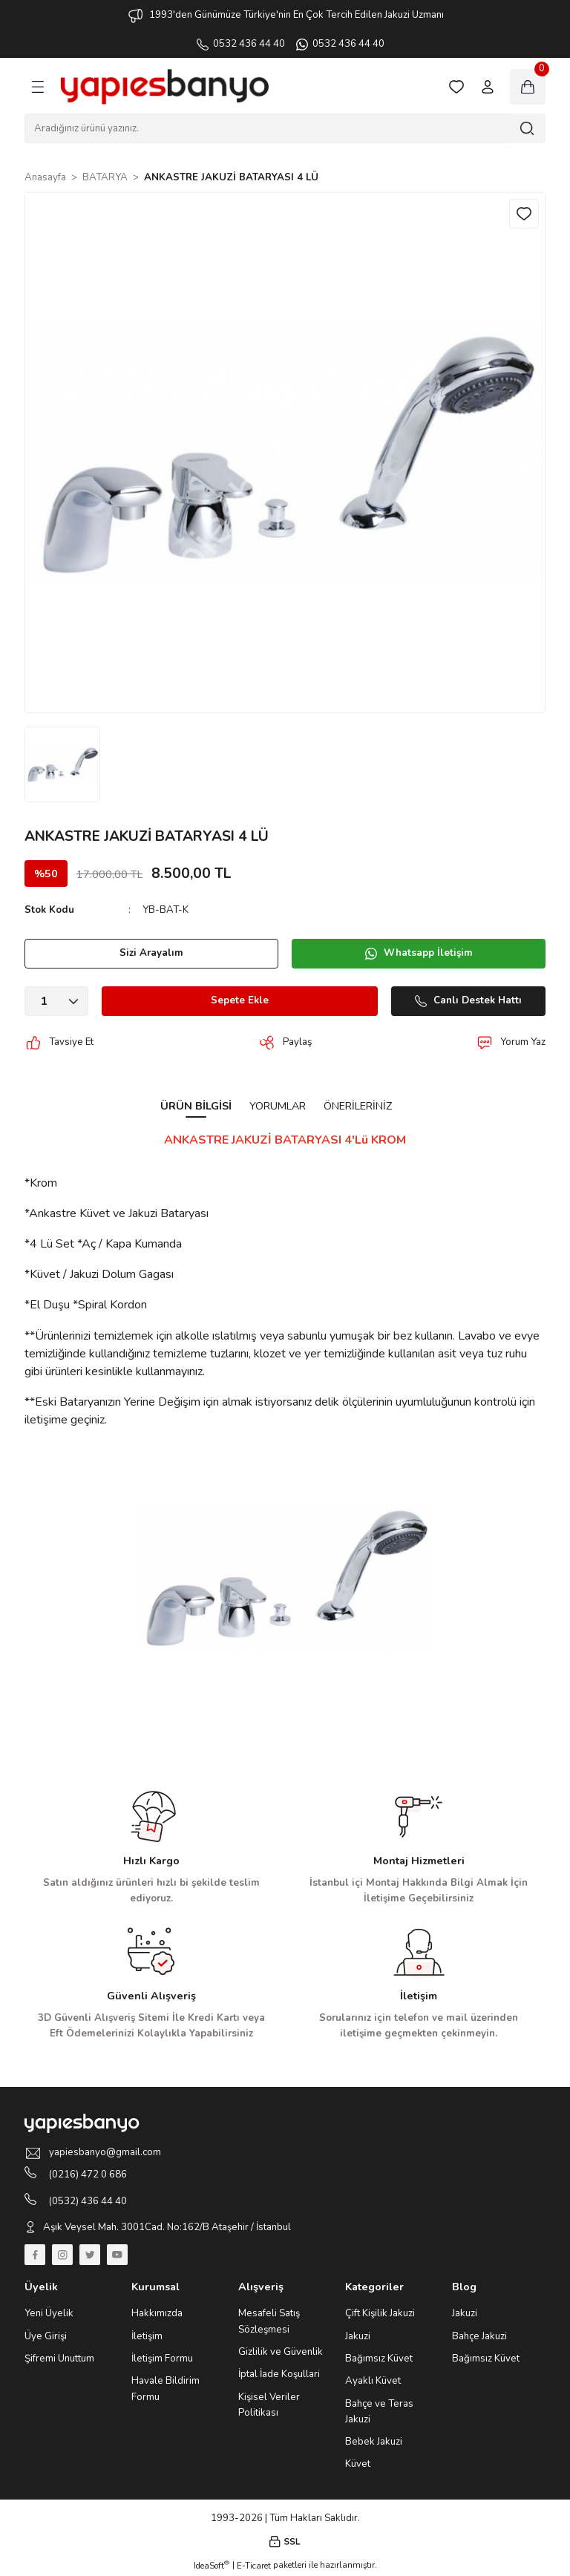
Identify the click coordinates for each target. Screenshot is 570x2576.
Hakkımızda (157, 2313)
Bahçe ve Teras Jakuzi (379, 2411)
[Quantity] (56, 1001)
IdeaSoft (211, 2566)
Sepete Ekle (240, 1000)
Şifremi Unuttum (59, 2358)
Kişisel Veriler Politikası (269, 2404)
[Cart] (528, 87)
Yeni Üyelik (48, 2313)
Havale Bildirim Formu (165, 2388)
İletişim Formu (162, 2358)
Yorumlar (277, 1105)
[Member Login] (488, 87)
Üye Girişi (45, 2336)
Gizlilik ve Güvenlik (280, 2352)
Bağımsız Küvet (379, 2358)
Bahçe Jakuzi (479, 2336)
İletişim (147, 2336)
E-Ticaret (254, 2566)
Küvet (357, 2464)
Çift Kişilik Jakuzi (380, 2313)
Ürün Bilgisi (196, 1105)
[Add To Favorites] (524, 214)
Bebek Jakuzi (373, 2441)
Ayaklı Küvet (373, 2380)
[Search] (285, 128)
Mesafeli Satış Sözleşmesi (269, 2321)
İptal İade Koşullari (279, 2374)
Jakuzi (357, 2336)
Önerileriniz (358, 1105)
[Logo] (164, 87)
